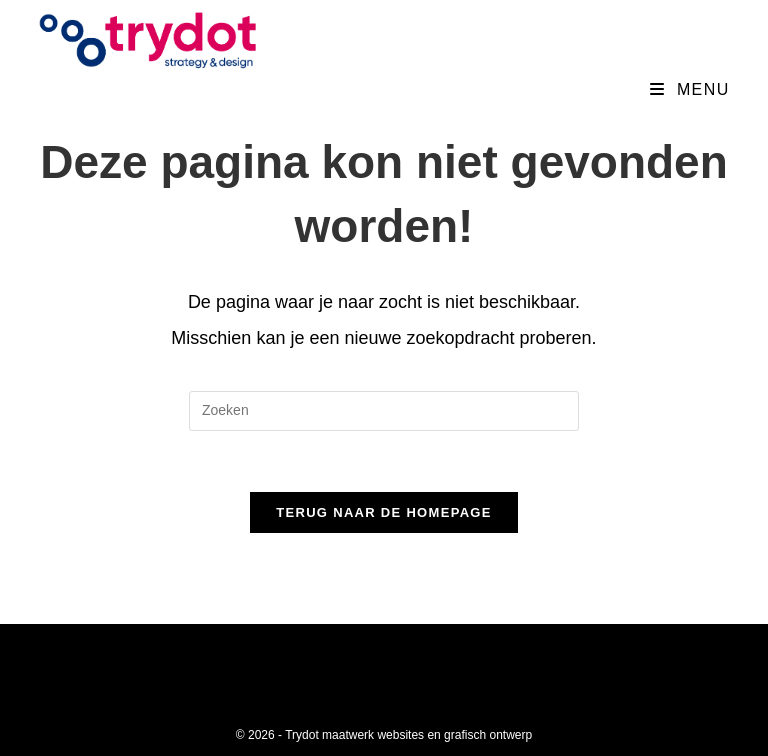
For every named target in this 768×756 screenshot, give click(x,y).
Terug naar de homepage (383, 512)
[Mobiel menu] (690, 89)
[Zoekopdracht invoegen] (384, 411)
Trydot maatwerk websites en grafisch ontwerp (408, 735)
